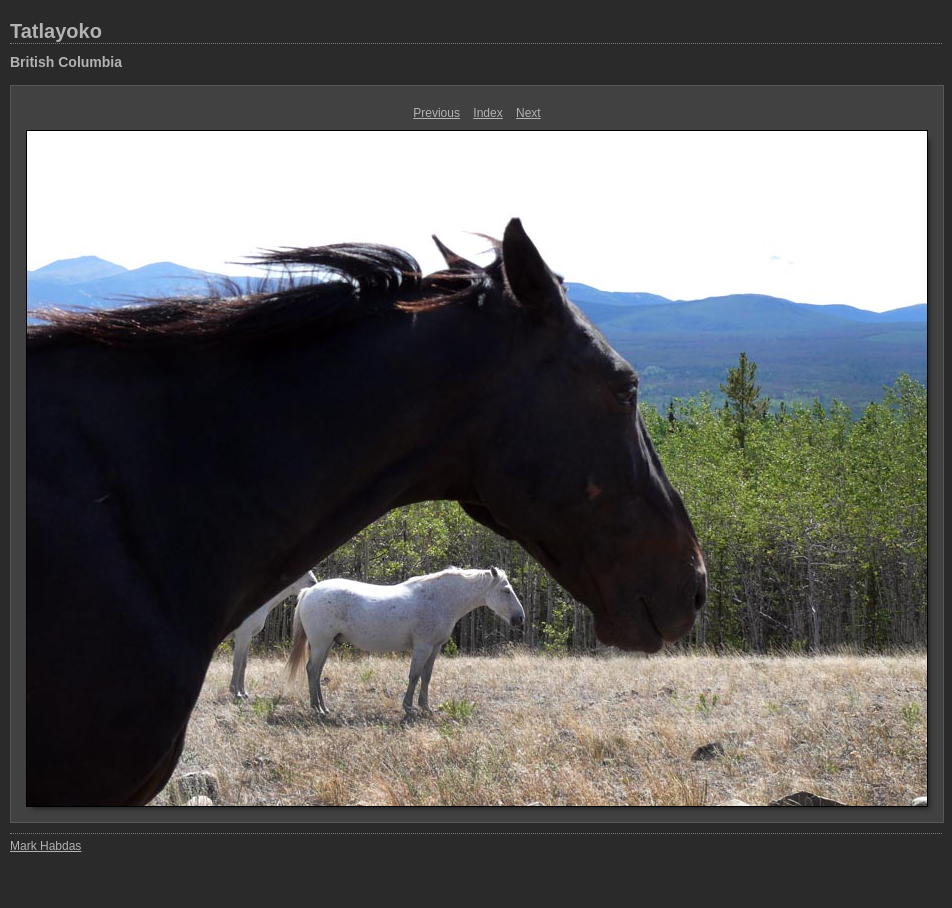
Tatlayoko (56, 31)
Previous (436, 113)
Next (528, 113)
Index (487, 113)
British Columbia (66, 62)
